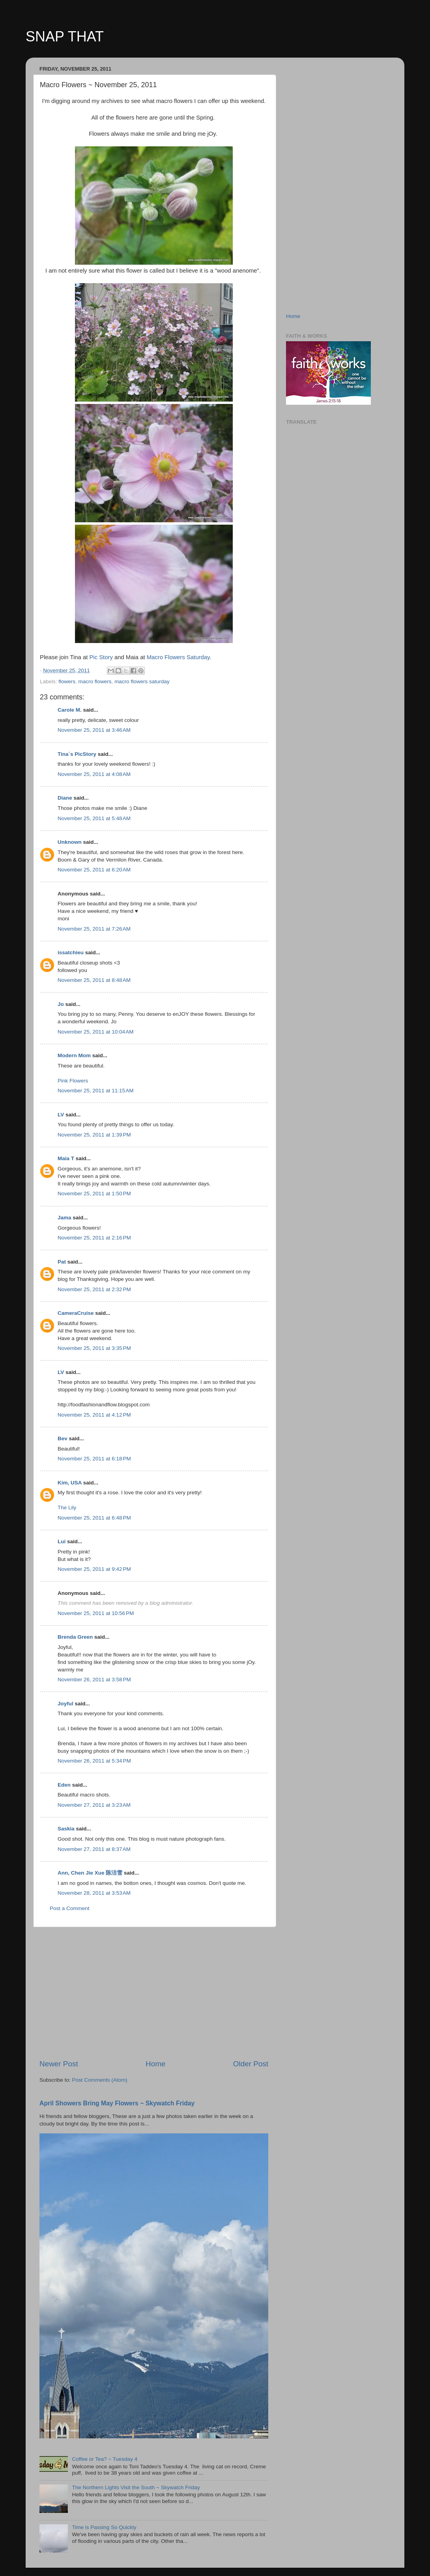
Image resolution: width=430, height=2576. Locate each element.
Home (155, 2064)
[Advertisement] (153, 1993)
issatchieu (71, 952)
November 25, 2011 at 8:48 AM (94, 980)
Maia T (66, 1158)
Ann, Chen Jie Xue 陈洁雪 (90, 1873)
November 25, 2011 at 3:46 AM (94, 730)
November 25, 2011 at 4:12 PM (94, 1415)
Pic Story (100, 657)
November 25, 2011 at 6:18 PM (94, 1459)
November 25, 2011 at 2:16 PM (94, 1238)
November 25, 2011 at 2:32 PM (94, 1289)
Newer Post (58, 2064)
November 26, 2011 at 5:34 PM (94, 1761)
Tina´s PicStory (77, 754)
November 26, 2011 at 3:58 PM (94, 1679)
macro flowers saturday (142, 681)
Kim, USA (70, 1483)
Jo (61, 1004)
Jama (64, 1218)
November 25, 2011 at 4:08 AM (94, 774)
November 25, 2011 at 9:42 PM (94, 1569)
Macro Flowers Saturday (178, 657)
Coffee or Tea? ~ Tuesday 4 (104, 2459)
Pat (62, 1262)
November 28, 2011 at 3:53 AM (94, 1893)
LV (61, 1115)
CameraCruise (76, 1313)
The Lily (67, 1507)
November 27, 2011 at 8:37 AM (94, 1849)
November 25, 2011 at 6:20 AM (94, 870)
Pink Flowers (73, 1081)
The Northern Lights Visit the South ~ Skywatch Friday (136, 2487)
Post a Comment (70, 1908)
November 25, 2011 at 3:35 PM (94, 1348)
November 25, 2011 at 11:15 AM (96, 1091)
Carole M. (70, 710)
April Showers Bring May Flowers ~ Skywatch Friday (116, 2103)
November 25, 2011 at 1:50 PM (94, 1193)
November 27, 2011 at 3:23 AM (94, 1805)
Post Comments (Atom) (99, 2080)
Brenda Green (75, 1637)
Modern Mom (74, 1055)
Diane (65, 798)
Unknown (70, 842)
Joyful (65, 1704)
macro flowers (95, 681)
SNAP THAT (65, 36)
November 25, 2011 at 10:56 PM (96, 1613)
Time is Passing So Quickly (104, 2527)
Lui (61, 1541)
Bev (62, 1438)
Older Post (250, 2064)
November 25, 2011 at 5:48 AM (94, 818)
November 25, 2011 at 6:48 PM (94, 1518)
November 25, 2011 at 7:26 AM (94, 929)
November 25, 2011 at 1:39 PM (94, 1135)
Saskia (66, 1829)
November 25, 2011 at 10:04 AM (96, 1032)
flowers (66, 681)
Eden (64, 1785)
